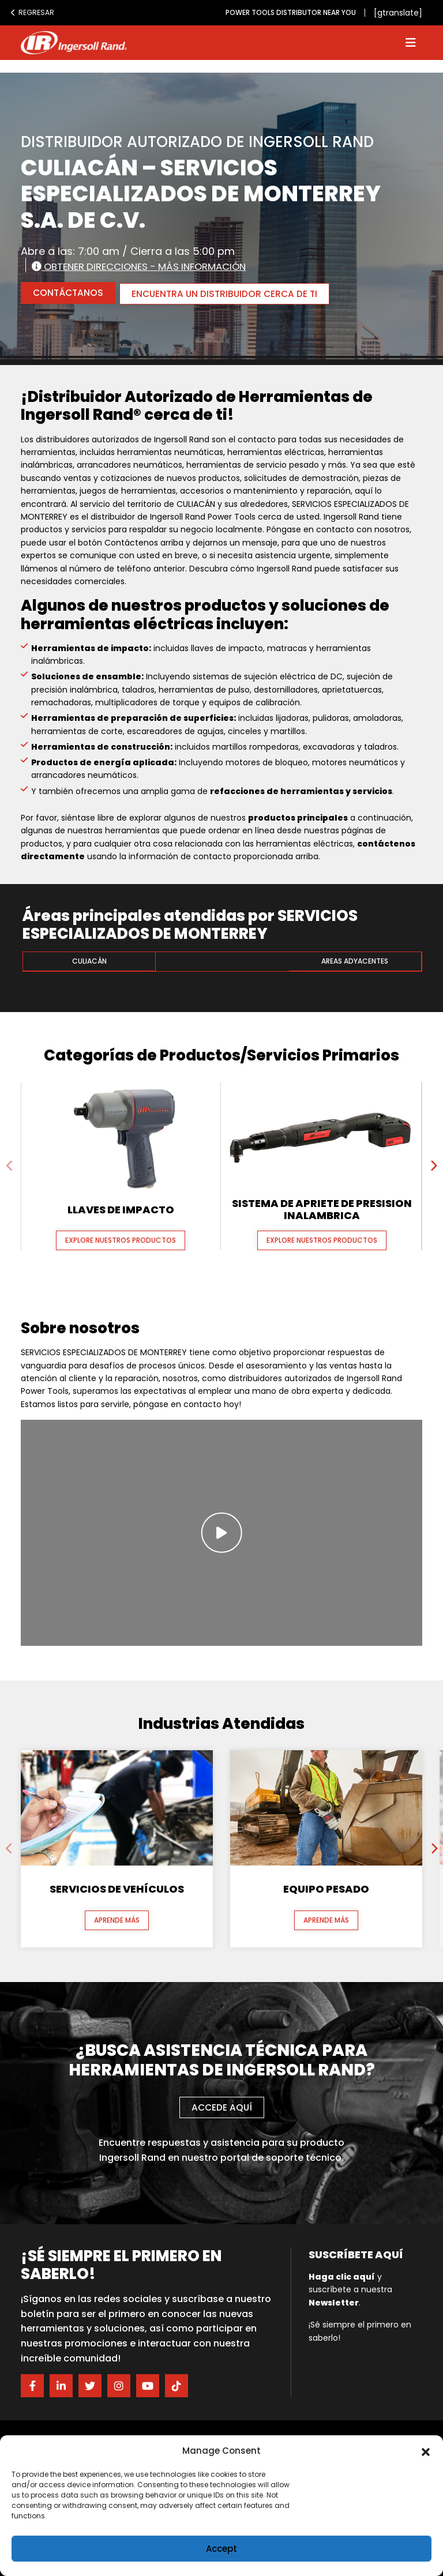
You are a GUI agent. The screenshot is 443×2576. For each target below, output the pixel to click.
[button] (425, 2451)
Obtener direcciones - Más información (148, 266)
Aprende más (117, 1919)
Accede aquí (221, 2106)
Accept (221, 2549)
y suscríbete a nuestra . (350, 2288)
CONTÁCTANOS (69, 292)
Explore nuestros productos (120, 1239)
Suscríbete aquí (356, 2253)
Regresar (32, 12)
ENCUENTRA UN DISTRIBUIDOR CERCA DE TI (231, 292)
